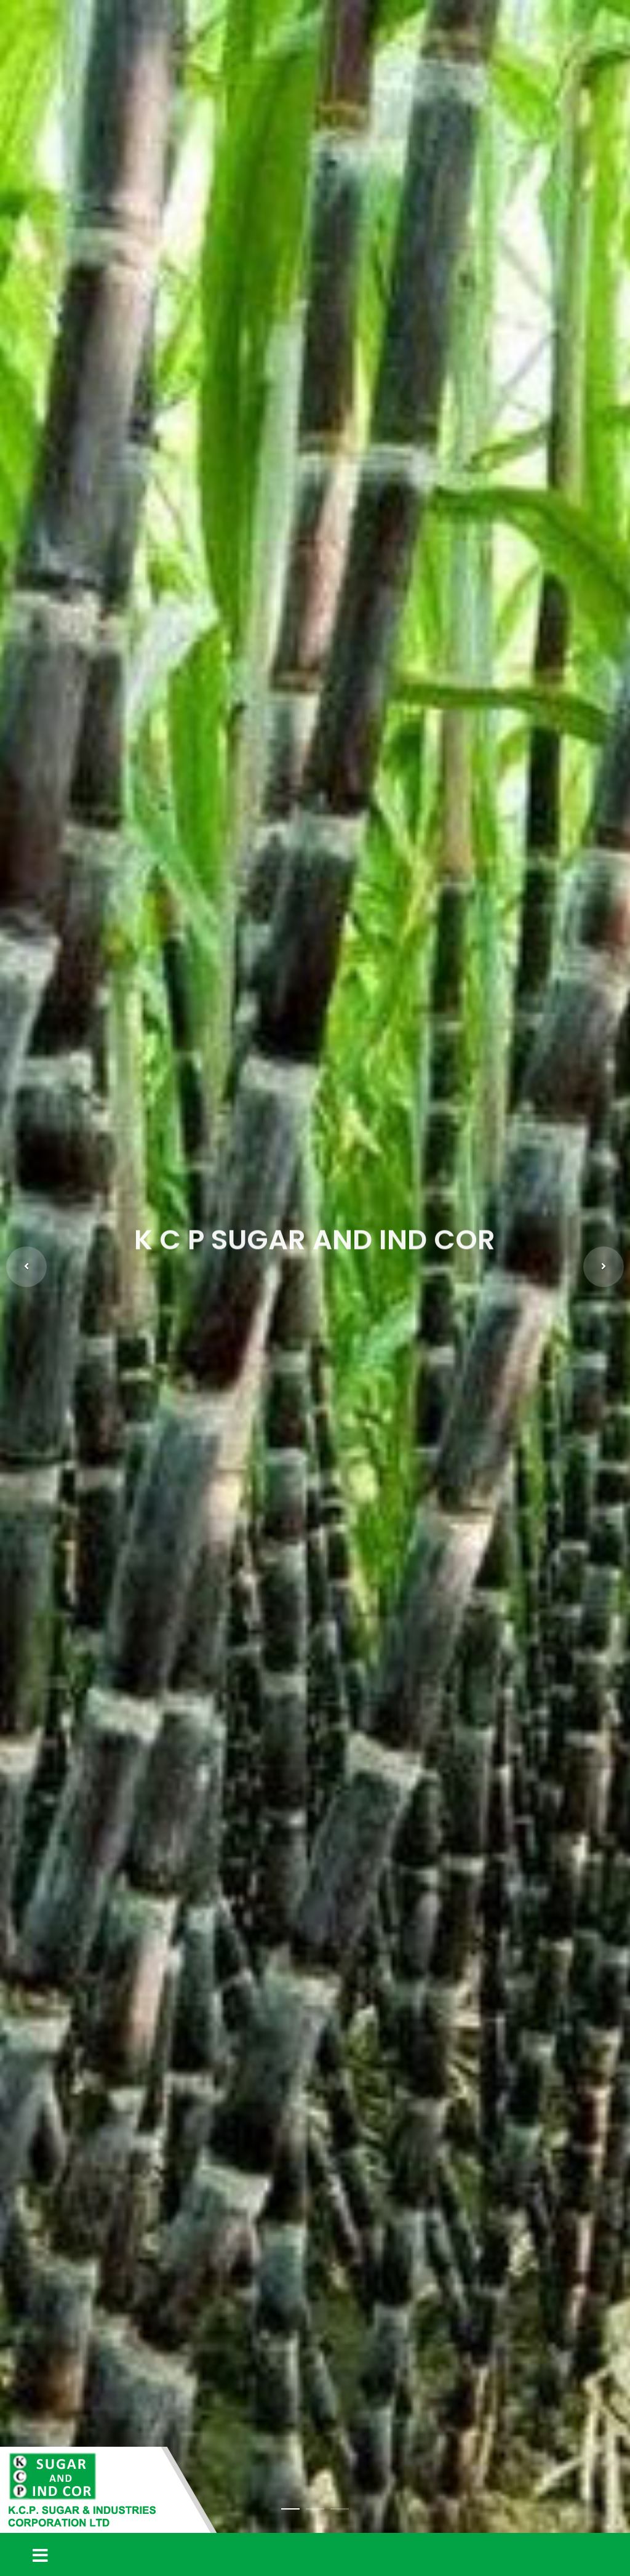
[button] (26, 1266)
